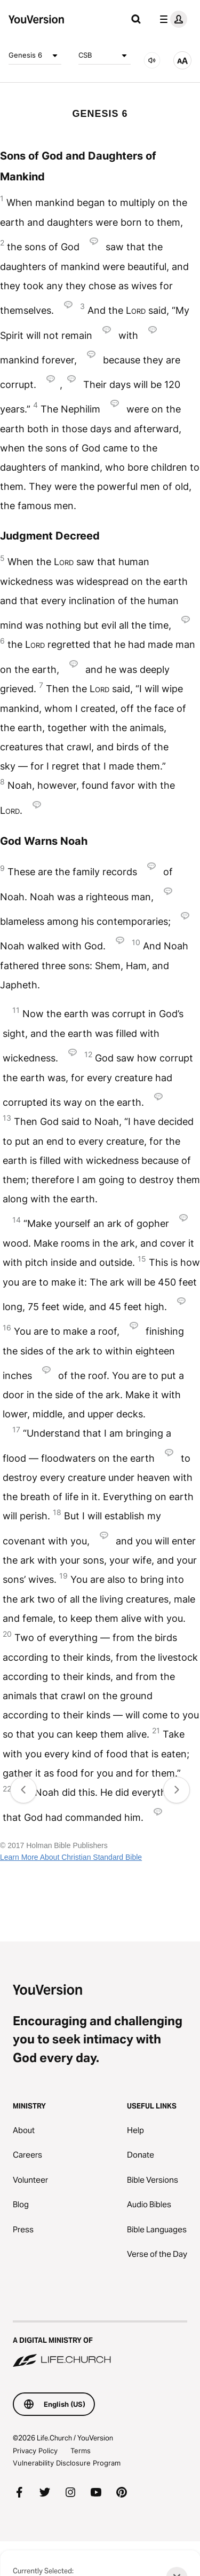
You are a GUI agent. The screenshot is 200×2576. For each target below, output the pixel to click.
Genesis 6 (35, 55)
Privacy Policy (35, 2450)
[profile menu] (171, 19)
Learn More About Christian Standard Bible (71, 1857)
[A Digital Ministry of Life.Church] (100, 2345)
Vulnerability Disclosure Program (67, 2463)
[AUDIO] (152, 60)
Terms (80, 2450)
